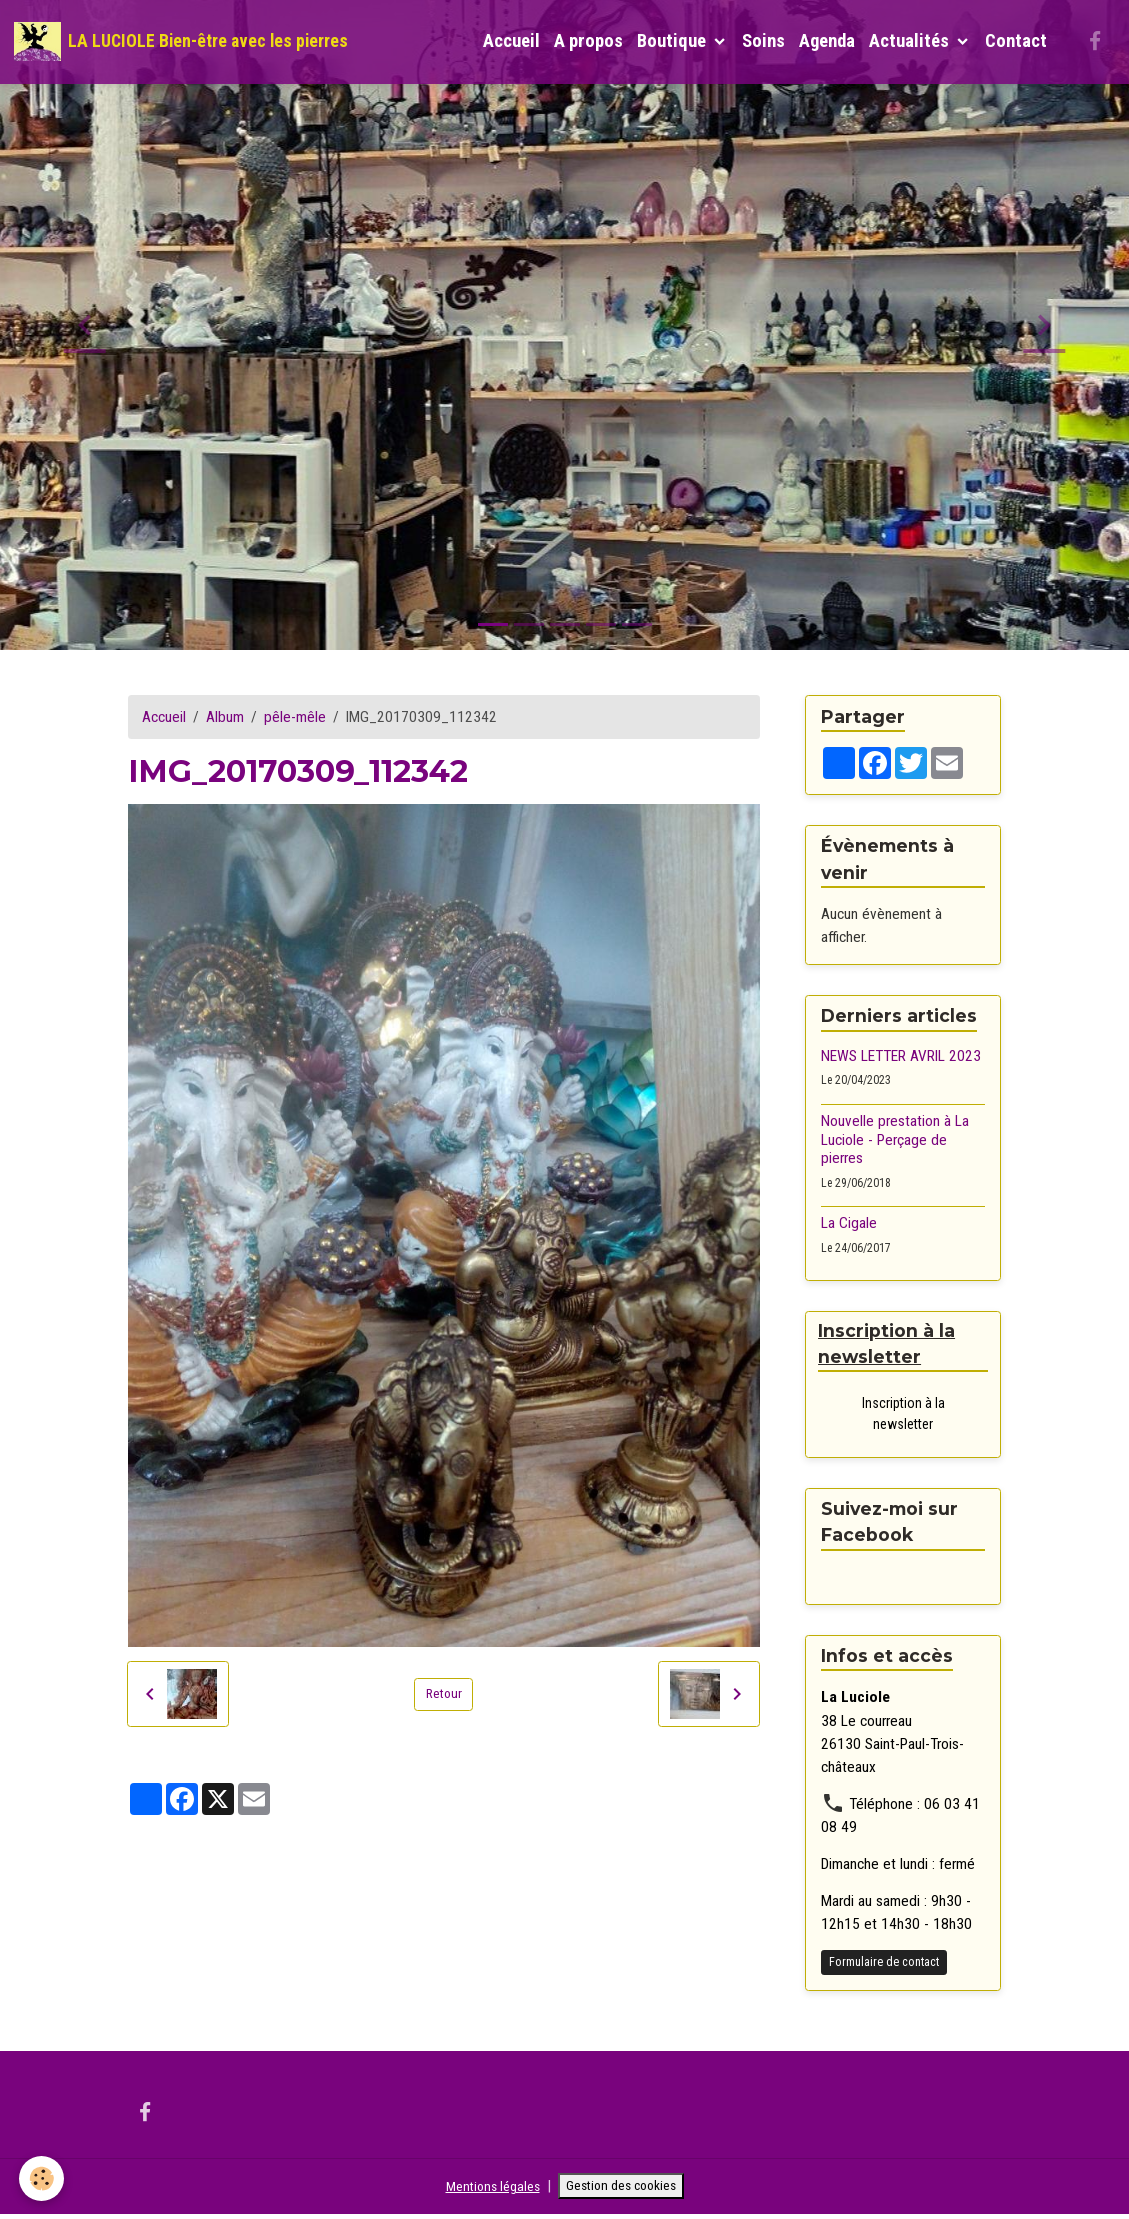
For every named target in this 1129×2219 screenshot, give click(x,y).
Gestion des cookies (626, 2189)
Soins (763, 41)
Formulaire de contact (884, 1964)
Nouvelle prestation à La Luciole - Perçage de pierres (895, 1139)
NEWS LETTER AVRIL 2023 (901, 1056)
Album (225, 717)
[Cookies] (42, 2177)
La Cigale (849, 1223)
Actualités (911, 41)
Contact (1016, 41)
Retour (444, 1694)
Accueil (511, 41)
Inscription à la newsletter (903, 1415)
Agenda (827, 41)
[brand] (181, 42)
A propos (588, 41)
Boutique (673, 41)
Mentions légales (485, 2189)
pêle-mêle (295, 717)
